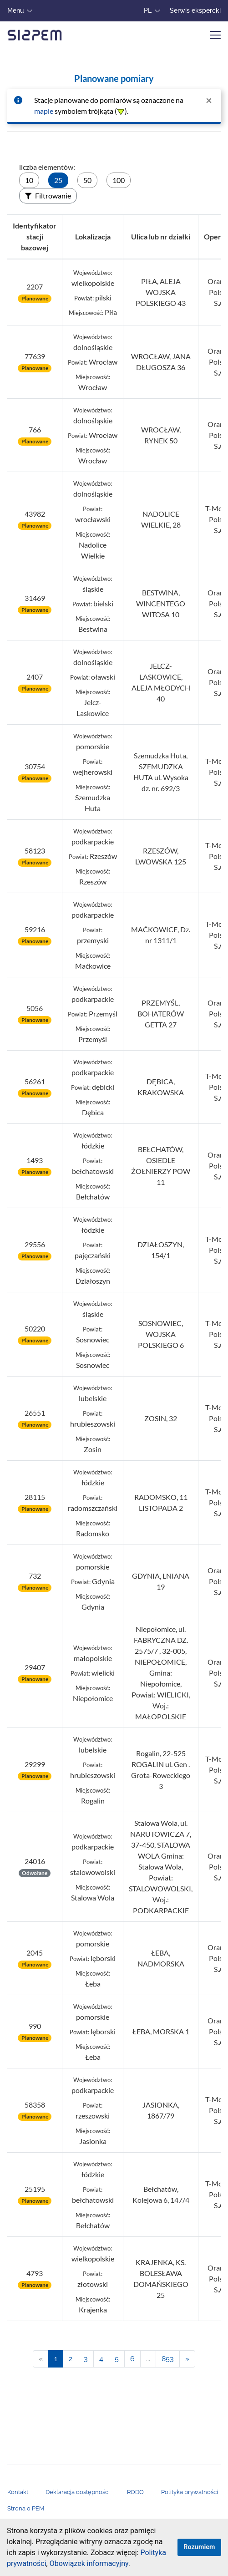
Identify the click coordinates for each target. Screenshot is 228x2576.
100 (118, 180)
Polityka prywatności (189, 2492)
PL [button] (148, 10)
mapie (43, 111)
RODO (135, 2492)
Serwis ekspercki (195, 10)
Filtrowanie (48, 195)
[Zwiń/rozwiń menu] (215, 35)
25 (58, 180)
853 (168, 2358)
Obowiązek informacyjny (89, 2563)
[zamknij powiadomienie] (209, 100)
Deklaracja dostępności (78, 2492)
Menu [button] (15, 10)
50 (87, 180)
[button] (133, 2564)
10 (29, 180)
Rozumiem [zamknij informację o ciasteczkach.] (199, 2547)
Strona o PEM (25, 2508)
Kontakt (17, 2492)
